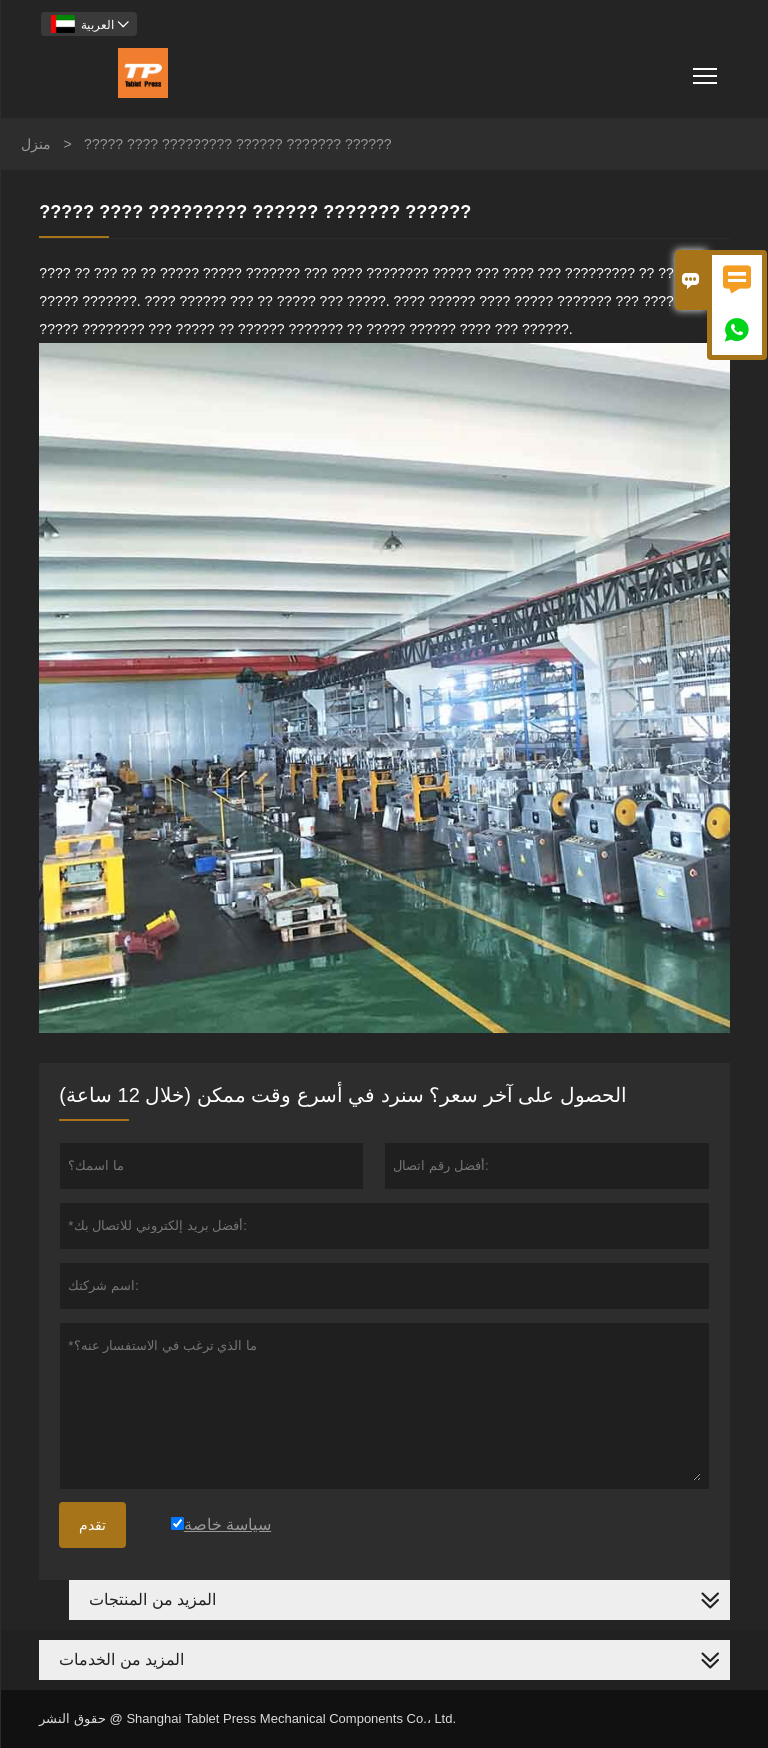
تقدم (92, 1525)
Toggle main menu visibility (706, 68)
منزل (36, 144)
